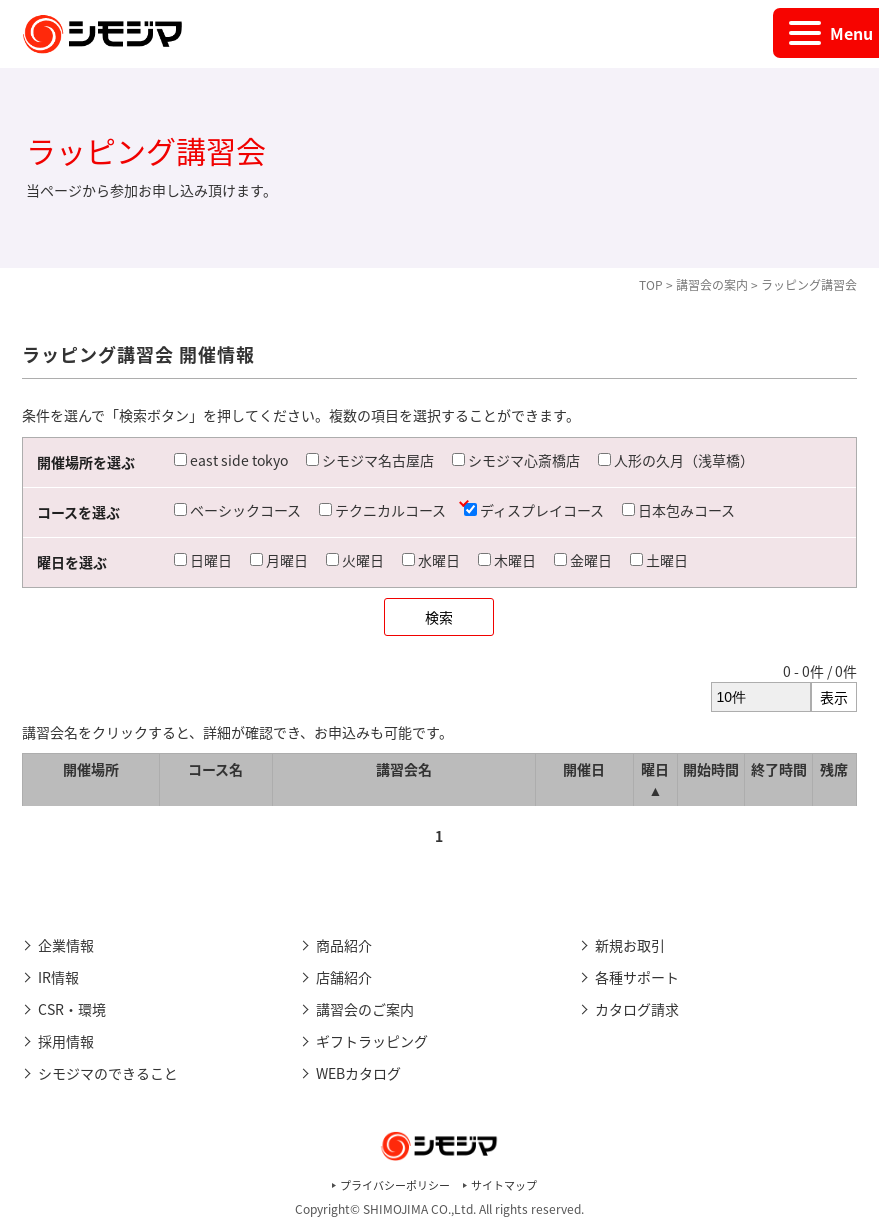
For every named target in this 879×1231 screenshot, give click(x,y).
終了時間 (779, 769)
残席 (834, 769)
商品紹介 (344, 945)
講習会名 (404, 769)
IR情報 (58, 977)
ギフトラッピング (372, 1041)
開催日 (584, 769)
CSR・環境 (72, 1009)
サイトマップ (504, 1185)
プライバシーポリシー (395, 1185)
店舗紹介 (344, 977)
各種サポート (637, 977)
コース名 (215, 769)
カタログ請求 (637, 1009)
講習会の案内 (712, 285)
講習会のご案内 (365, 1009)
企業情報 (66, 945)
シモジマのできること (108, 1073)
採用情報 (66, 1041)
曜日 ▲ (655, 779)
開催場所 (91, 769)
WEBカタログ (358, 1073)
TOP (651, 285)
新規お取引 (630, 945)
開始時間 (711, 769)
